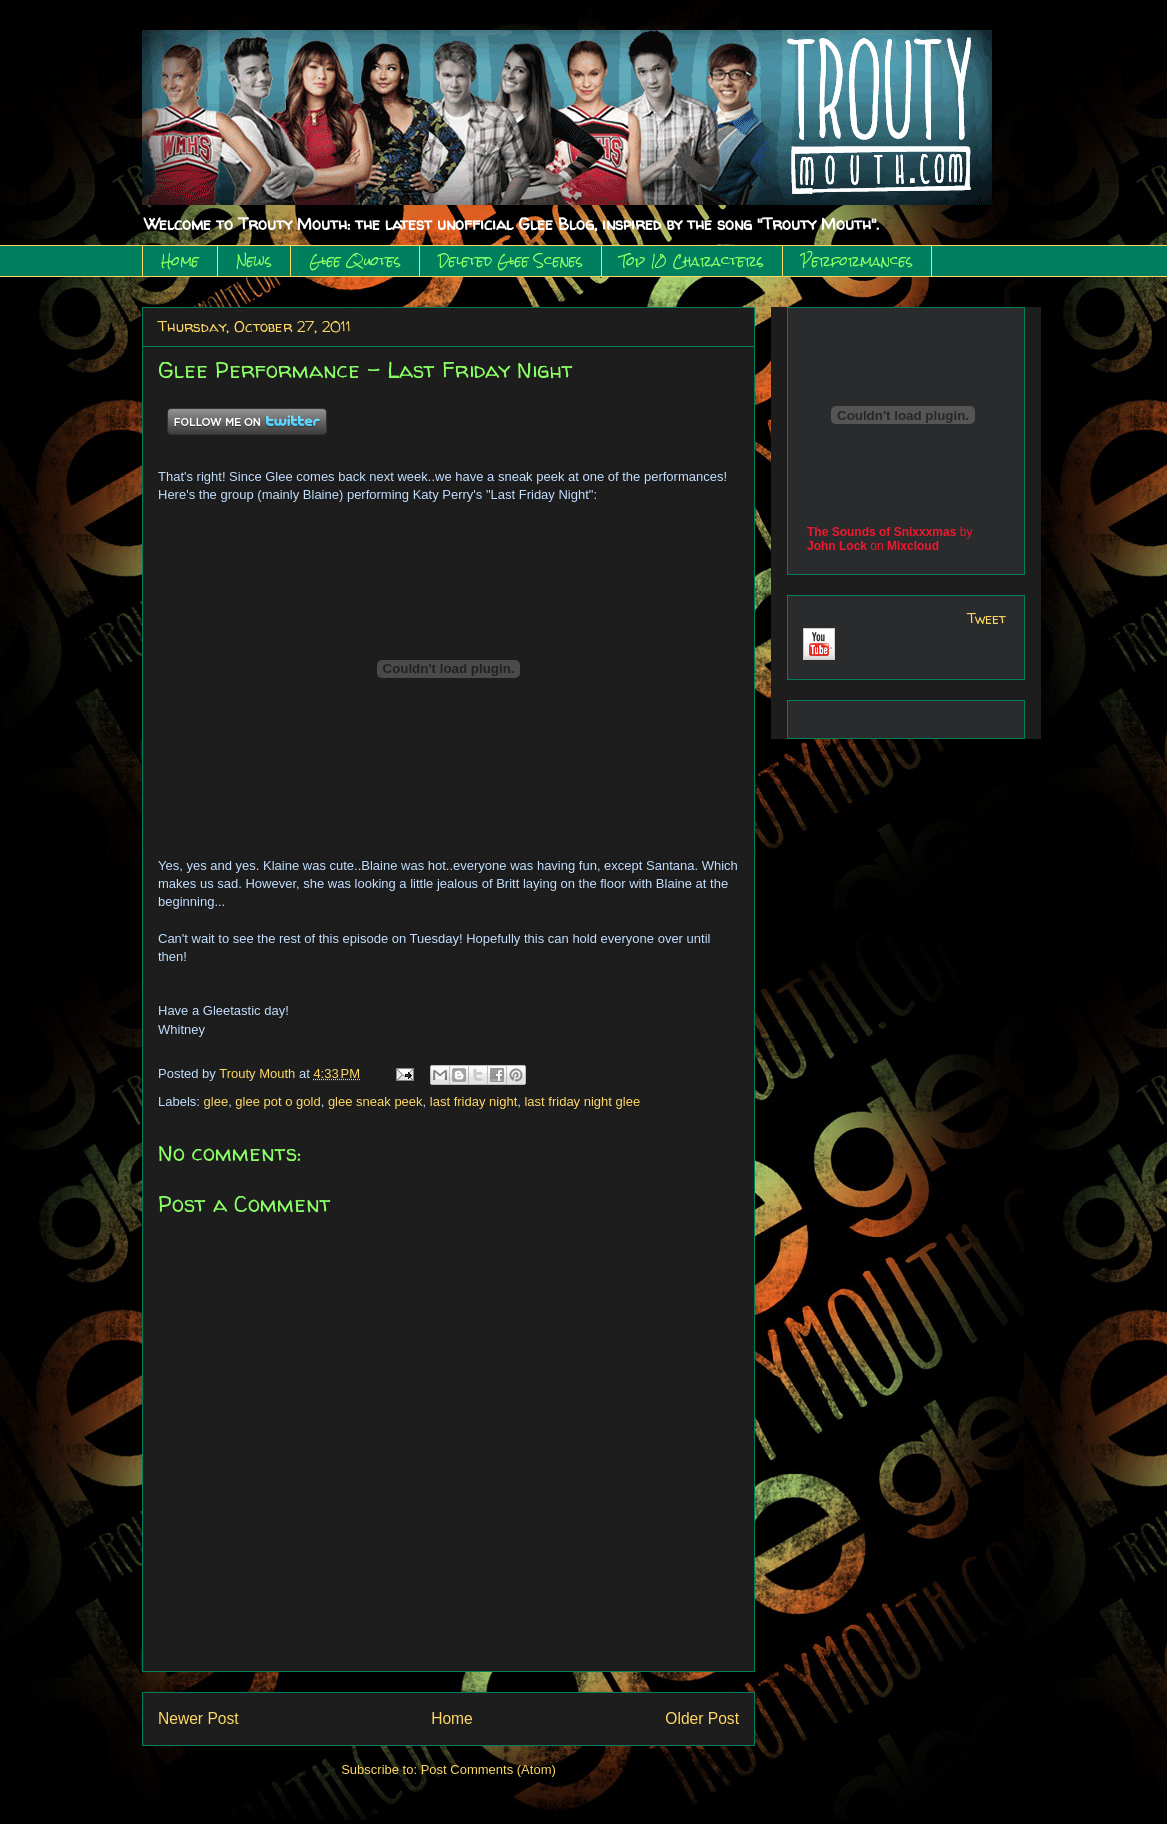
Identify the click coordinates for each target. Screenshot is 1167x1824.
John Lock (837, 546)
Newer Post (198, 1718)
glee (216, 1101)
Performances (857, 261)
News (254, 261)
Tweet (986, 618)
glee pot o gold (277, 1101)
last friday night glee (582, 1101)
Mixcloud (913, 546)
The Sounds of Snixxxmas (881, 532)
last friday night (473, 1101)
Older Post (702, 1718)
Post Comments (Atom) (488, 1769)
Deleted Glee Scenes (510, 261)
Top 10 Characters (692, 261)
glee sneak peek (375, 1101)
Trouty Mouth (259, 1073)
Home (180, 261)
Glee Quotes (355, 261)
